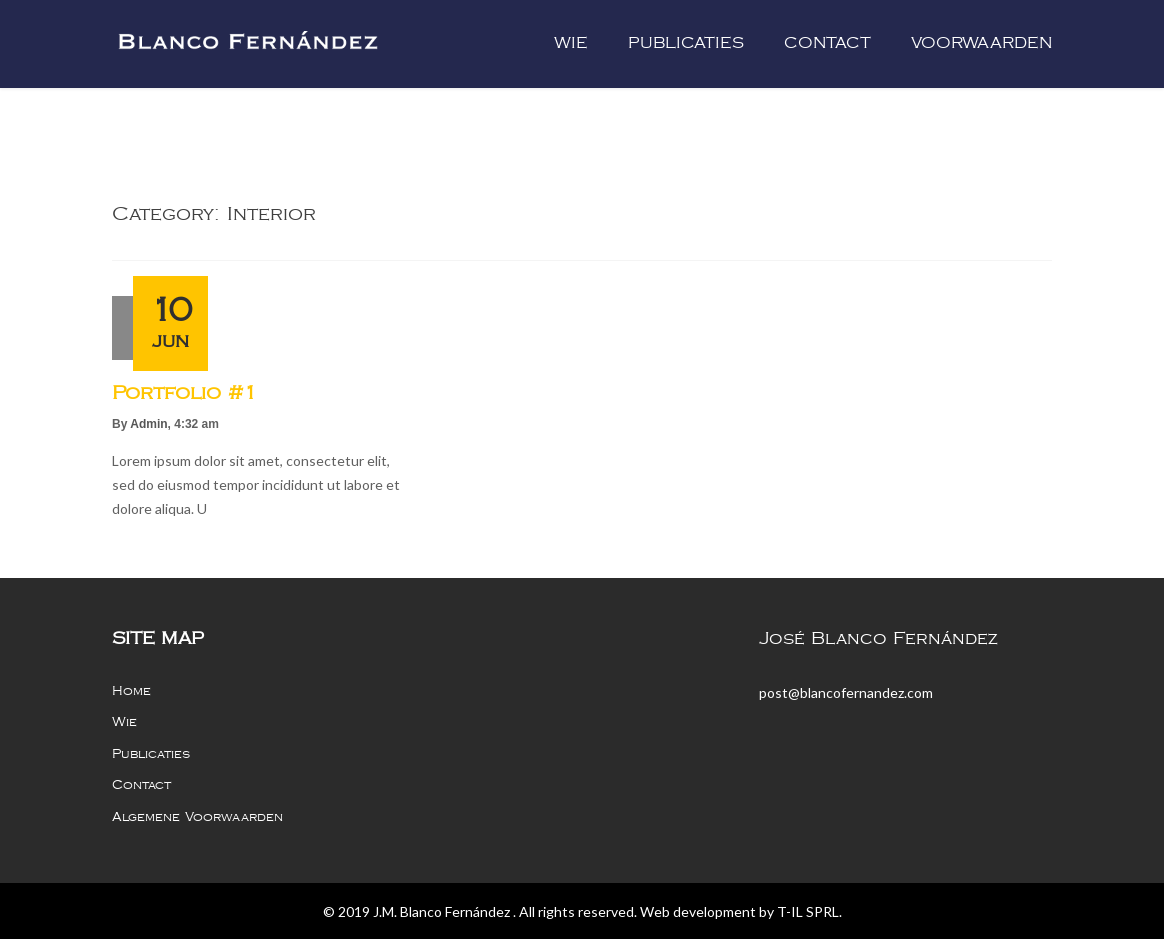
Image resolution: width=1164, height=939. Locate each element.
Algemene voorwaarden (197, 817)
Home (131, 691)
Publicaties (686, 43)
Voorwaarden (981, 43)
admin (148, 424)
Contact (827, 43)
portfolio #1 (184, 393)
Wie (571, 43)
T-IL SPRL (808, 911)
